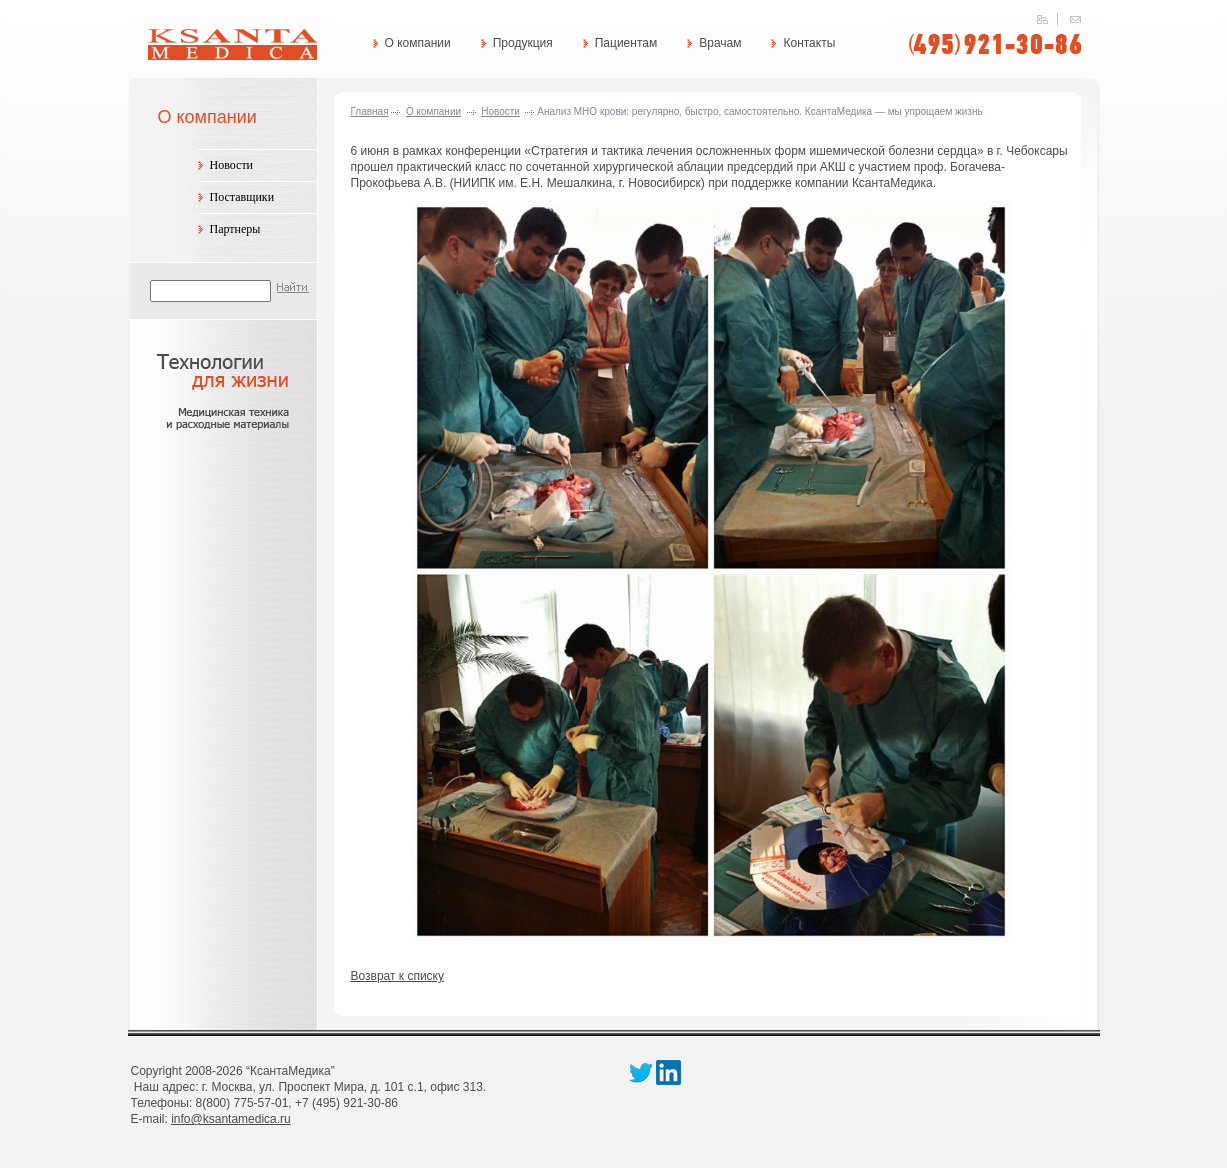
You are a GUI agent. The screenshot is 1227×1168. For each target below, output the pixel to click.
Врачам (720, 43)
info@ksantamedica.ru (231, 1119)
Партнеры (235, 229)
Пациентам (626, 43)
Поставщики (242, 197)
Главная (370, 111)
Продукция (523, 43)
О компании (418, 43)
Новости (232, 165)
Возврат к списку (398, 976)
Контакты (809, 43)
